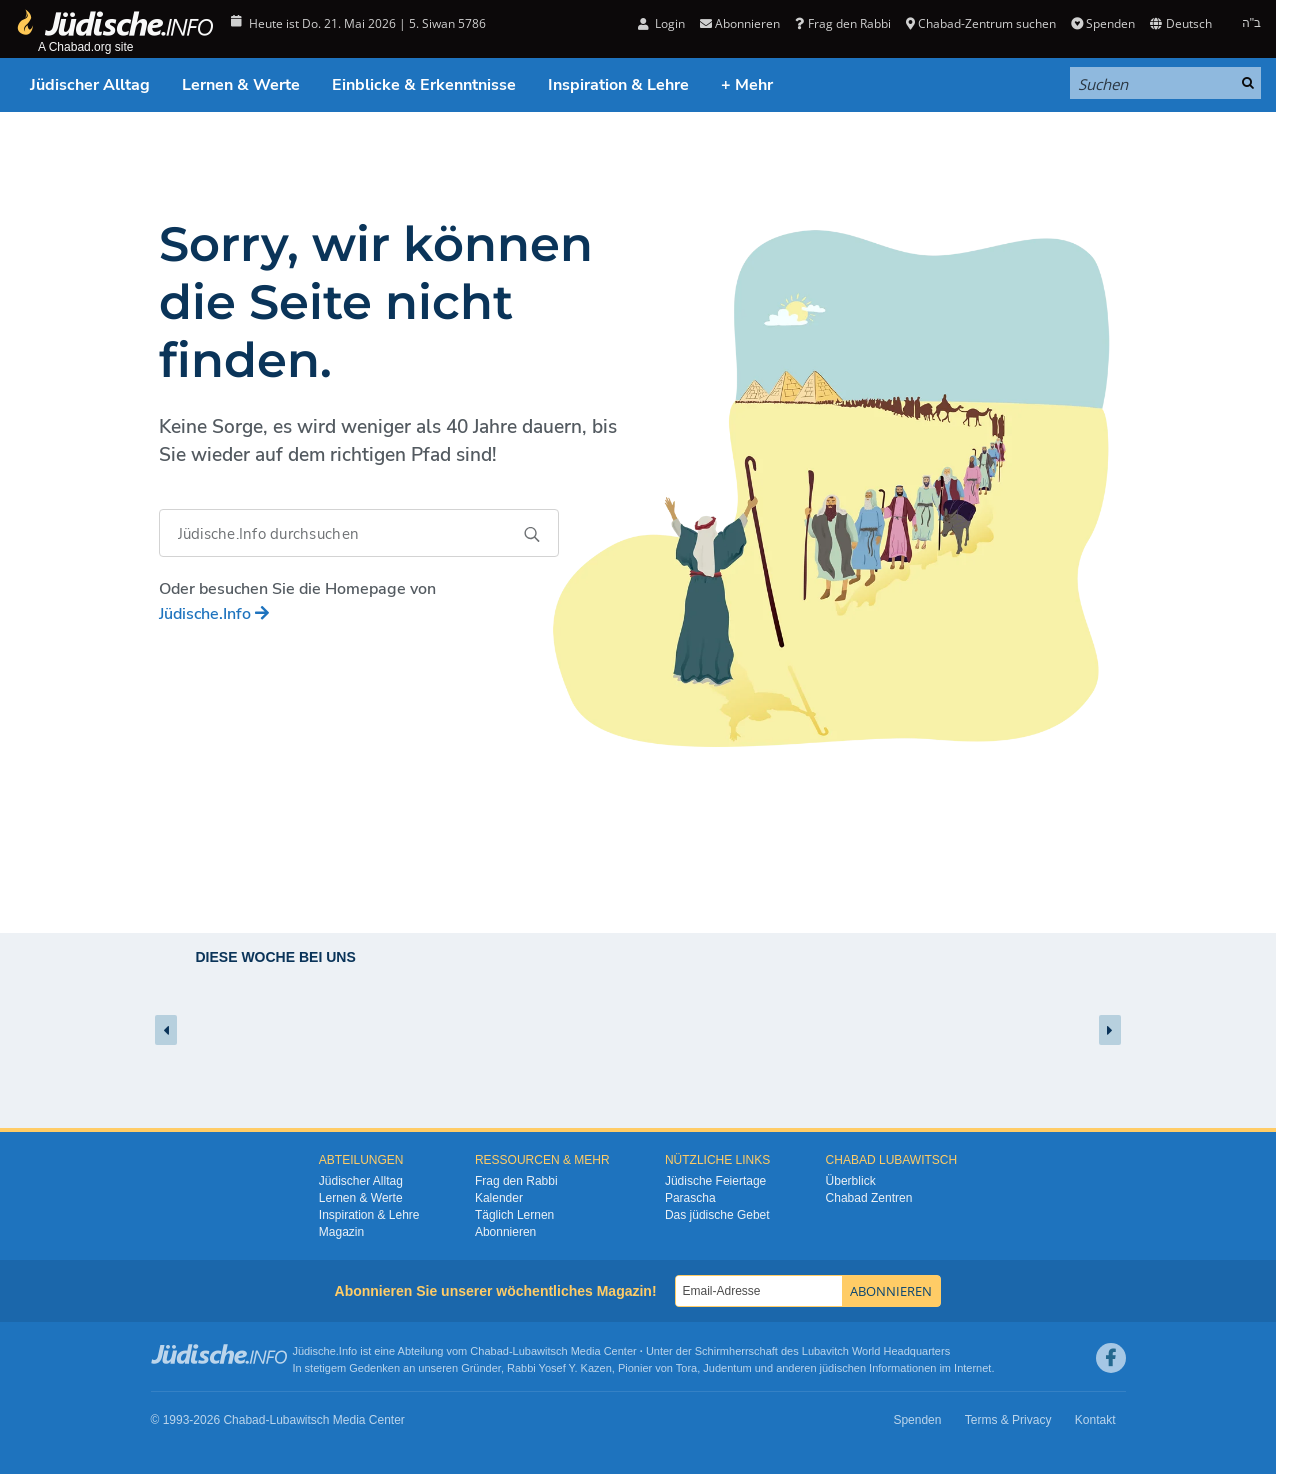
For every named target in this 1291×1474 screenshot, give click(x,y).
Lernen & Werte (241, 85)
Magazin (341, 1232)
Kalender (499, 1198)
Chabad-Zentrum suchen (981, 23)
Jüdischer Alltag (90, 85)
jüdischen (843, 1368)
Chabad (489, 1351)
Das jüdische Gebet (717, 1215)
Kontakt (1095, 1420)
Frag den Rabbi (842, 23)
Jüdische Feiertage (715, 1181)
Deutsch (1180, 23)
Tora (686, 1368)
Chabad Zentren (869, 1198)
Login (661, 23)
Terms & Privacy (1008, 1420)
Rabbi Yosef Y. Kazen (559, 1368)
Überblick (851, 1181)
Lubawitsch (540, 1351)
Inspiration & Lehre (618, 85)
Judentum (727, 1368)
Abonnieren (740, 23)
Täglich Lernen (514, 1215)
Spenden (1103, 23)
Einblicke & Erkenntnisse (424, 85)
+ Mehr (747, 85)
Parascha (690, 1198)
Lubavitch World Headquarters (876, 1351)
